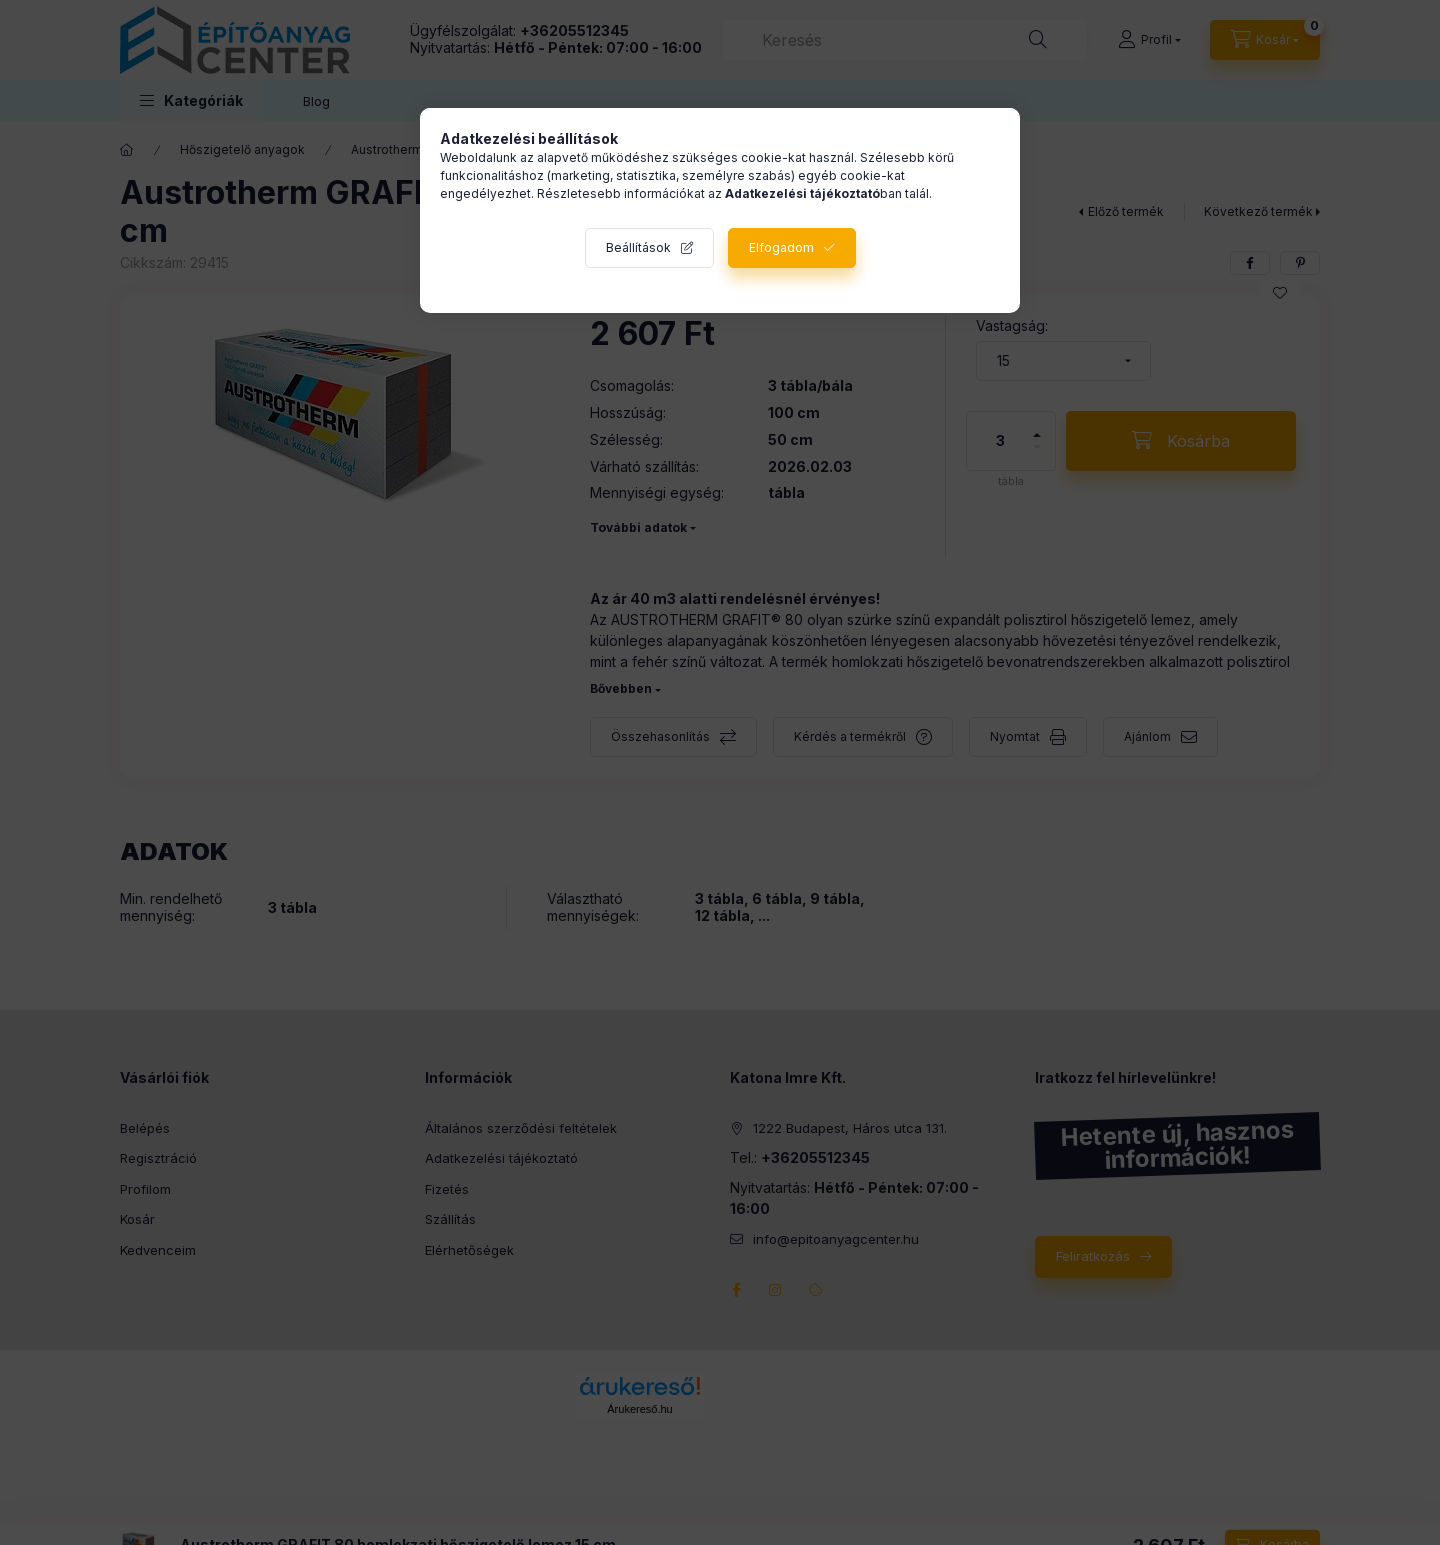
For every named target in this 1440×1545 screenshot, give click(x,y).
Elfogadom (781, 247)
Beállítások (638, 247)
